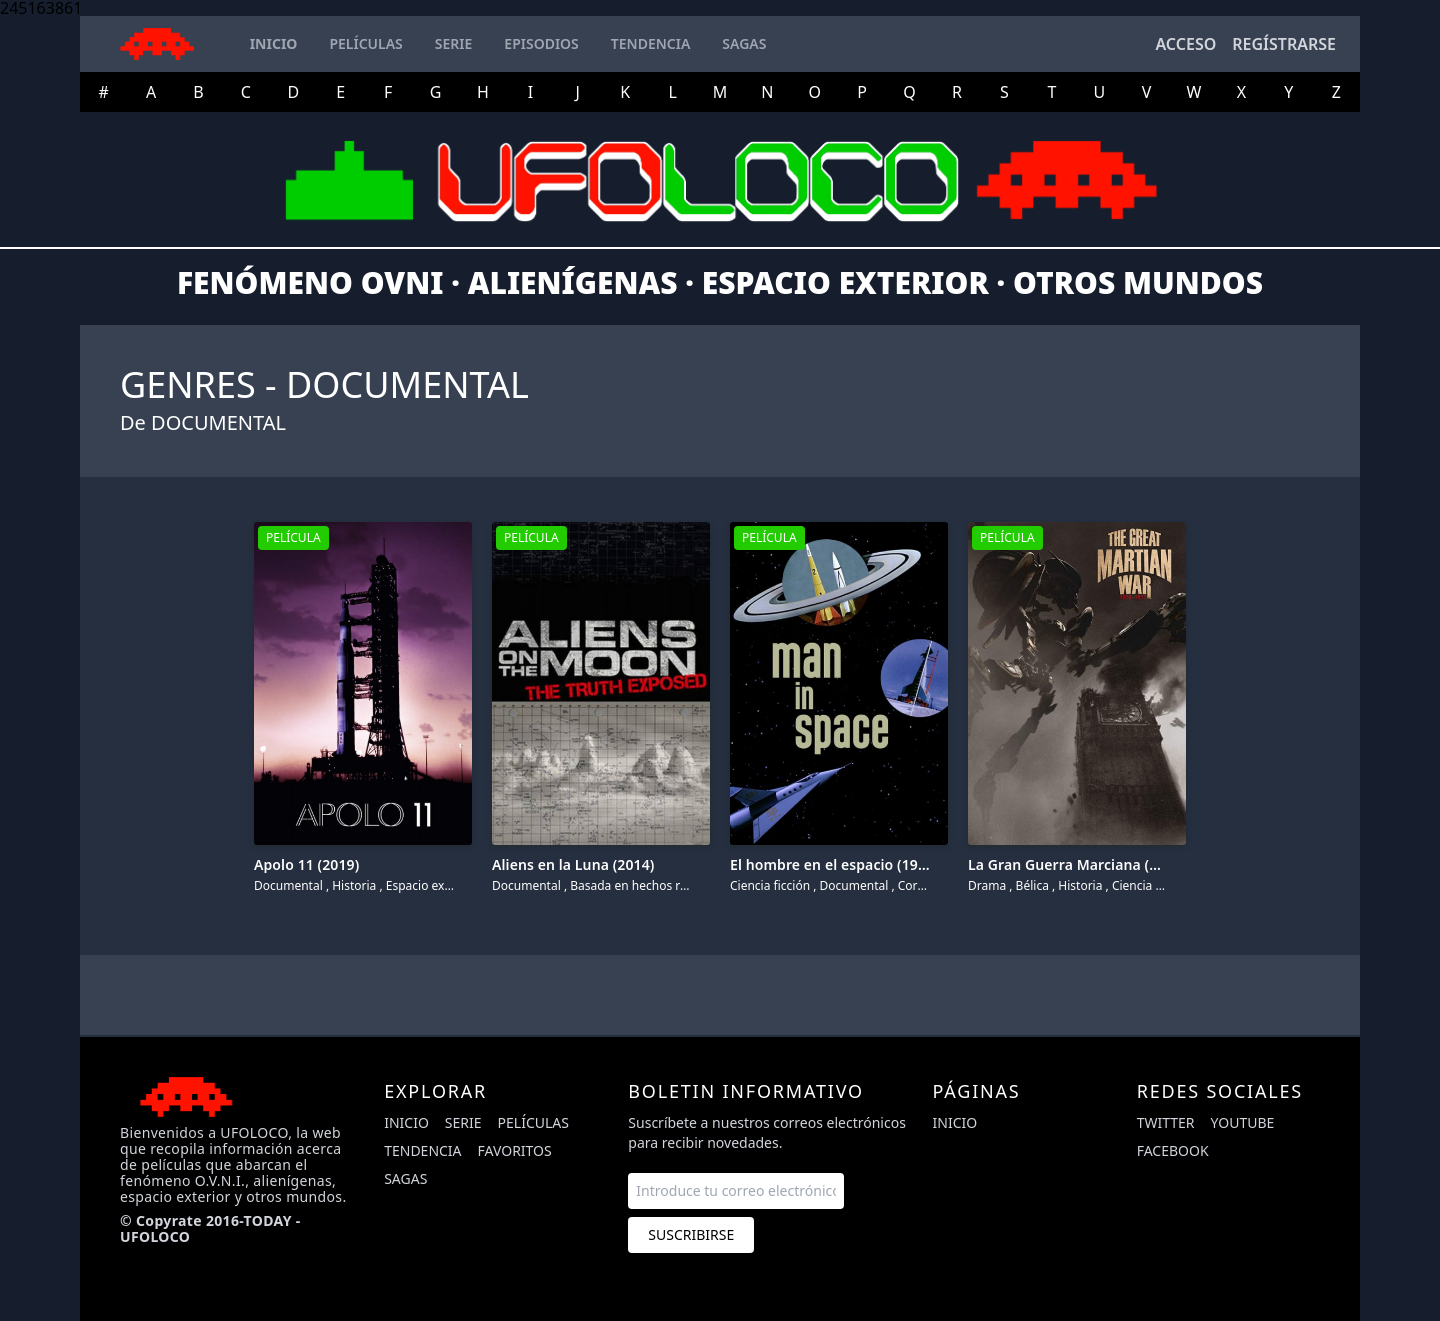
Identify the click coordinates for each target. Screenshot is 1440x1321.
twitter (1166, 1122)
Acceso (1185, 44)
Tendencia (422, 1150)
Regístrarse (1284, 44)
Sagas (405, 1178)
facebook (1173, 1150)
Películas (533, 1122)
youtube (1243, 1122)
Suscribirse (691, 1234)
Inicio (406, 1122)
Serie (463, 1122)
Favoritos (515, 1150)
